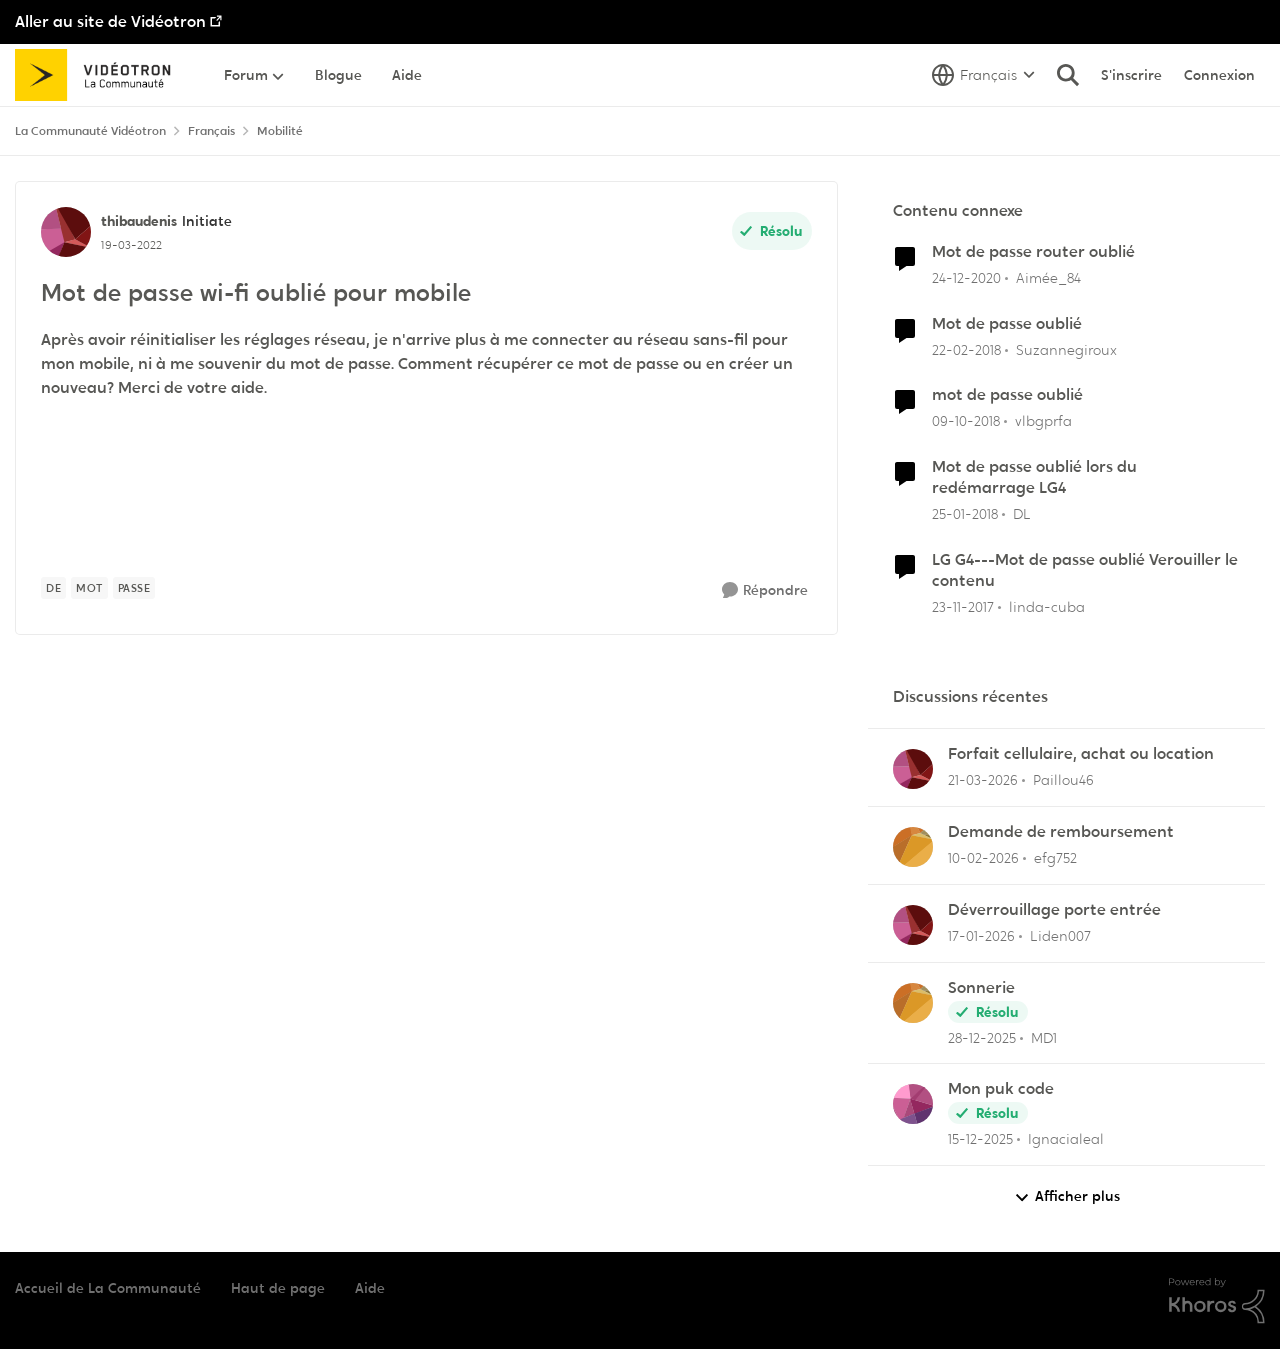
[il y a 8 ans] (966, 349)
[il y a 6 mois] (981, 936)
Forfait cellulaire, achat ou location (1081, 754)
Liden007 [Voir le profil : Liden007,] (1060, 936)
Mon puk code (1001, 1089)
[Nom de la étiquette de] (53, 588)
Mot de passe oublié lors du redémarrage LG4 (1034, 477)
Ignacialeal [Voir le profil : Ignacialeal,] (1066, 1139)
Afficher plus (1067, 1196)
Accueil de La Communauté (108, 1288)
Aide (370, 1288)
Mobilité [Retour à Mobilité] (280, 131)
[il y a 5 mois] (983, 858)
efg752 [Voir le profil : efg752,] (1055, 858)
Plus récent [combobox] (791, 666)
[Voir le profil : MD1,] (913, 1003)
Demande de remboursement (1061, 832)
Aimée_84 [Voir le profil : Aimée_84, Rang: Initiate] (1048, 278)
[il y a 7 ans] (966, 421)
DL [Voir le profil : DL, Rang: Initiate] (1022, 514)
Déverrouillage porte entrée (1054, 910)
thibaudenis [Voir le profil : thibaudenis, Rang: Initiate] (139, 221)
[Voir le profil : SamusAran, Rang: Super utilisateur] (84, 738)
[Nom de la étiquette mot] (89, 588)
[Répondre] (765, 590)
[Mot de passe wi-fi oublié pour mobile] (144, 751)
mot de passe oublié (1007, 395)
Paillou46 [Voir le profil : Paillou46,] (1063, 780)
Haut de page (278, 1288)
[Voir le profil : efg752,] (913, 847)
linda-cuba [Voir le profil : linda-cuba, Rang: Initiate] (1047, 606)
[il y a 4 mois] (983, 780)
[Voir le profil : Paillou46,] (913, 769)
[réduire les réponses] (22, 725)
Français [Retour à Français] (211, 131)
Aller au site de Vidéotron (110, 21)
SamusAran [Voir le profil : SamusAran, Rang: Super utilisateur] (151, 727)
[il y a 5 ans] (966, 278)
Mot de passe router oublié (1033, 252)
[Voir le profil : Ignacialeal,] (913, 1104)
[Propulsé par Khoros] (1217, 1301)
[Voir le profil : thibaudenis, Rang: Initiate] (66, 232)
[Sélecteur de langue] (983, 75)
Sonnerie (981, 988)
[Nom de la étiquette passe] (134, 588)
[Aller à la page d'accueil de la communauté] (99, 75)
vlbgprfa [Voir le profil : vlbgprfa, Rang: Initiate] (1043, 421)
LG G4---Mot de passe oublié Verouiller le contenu (1085, 570)
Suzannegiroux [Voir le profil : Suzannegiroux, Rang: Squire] (1066, 349)
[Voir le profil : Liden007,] (913, 925)
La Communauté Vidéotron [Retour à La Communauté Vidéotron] (90, 131)
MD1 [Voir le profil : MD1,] (1044, 1037)
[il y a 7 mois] (980, 1139)
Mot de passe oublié (1007, 324)
